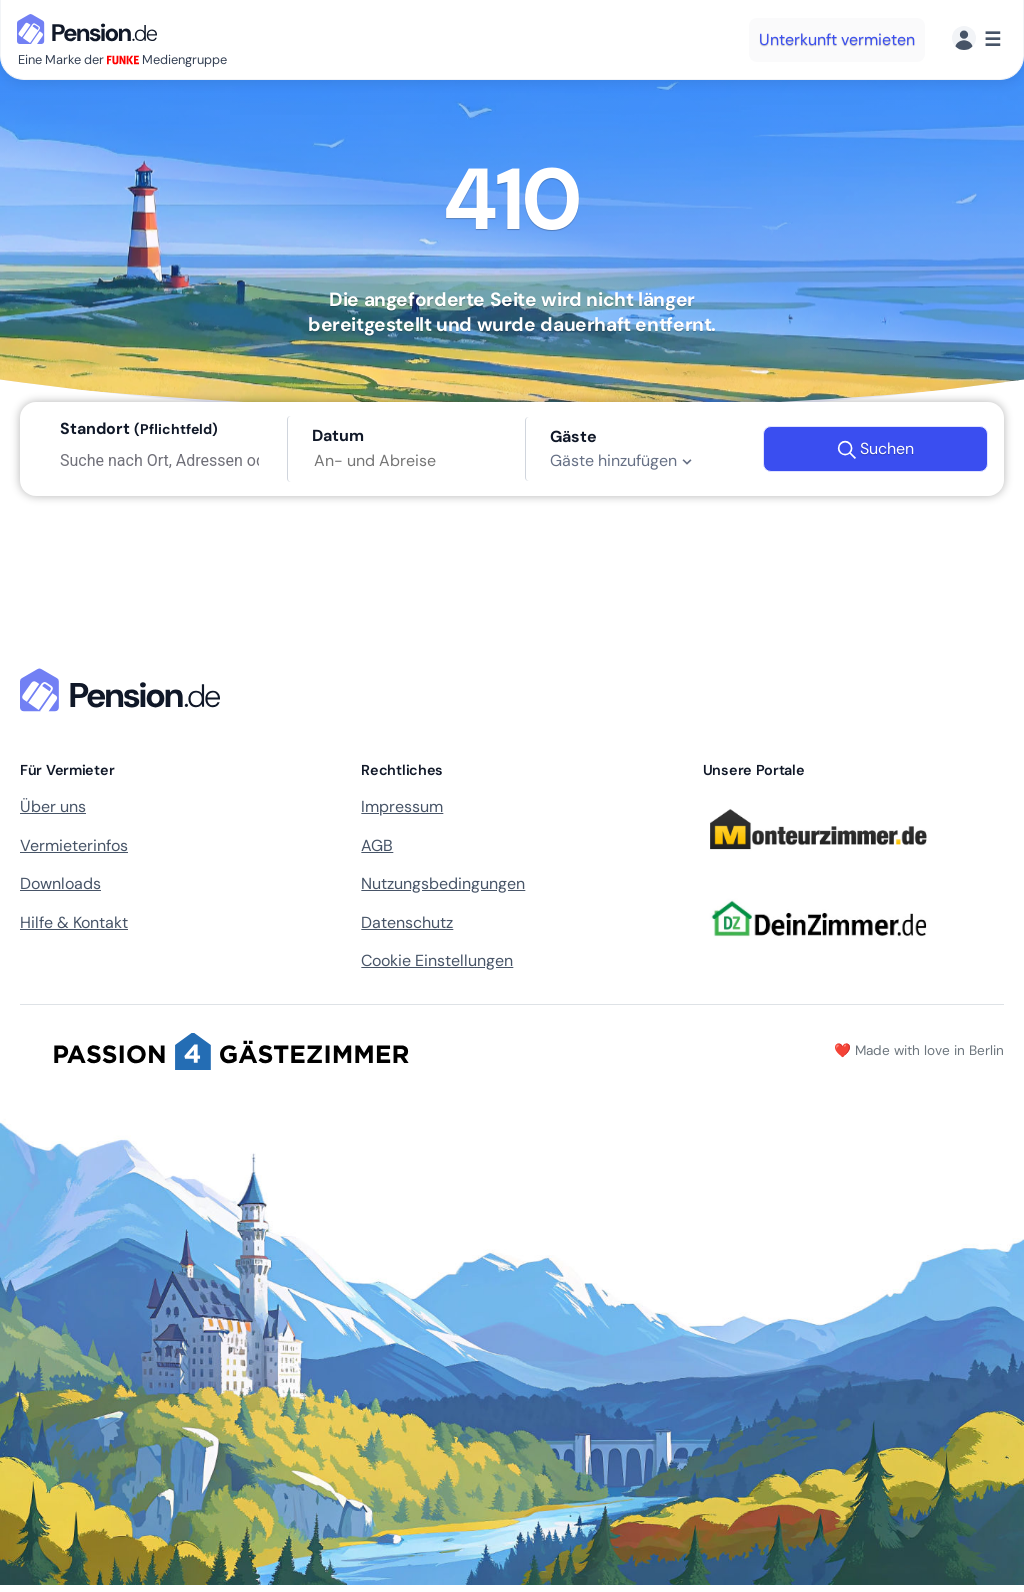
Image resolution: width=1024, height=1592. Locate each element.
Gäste (573, 436)
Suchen (875, 449)
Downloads (60, 883)
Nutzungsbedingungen (443, 883)
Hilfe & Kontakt (74, 922)
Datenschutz (407, 922)
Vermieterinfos (74, 845)
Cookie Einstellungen (437, 960)
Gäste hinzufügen (623, 461)
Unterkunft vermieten (837, 39)
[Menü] (976, 39)
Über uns (53, 806)
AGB (377, 845)
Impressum (402, 806)
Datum (338, 435)
